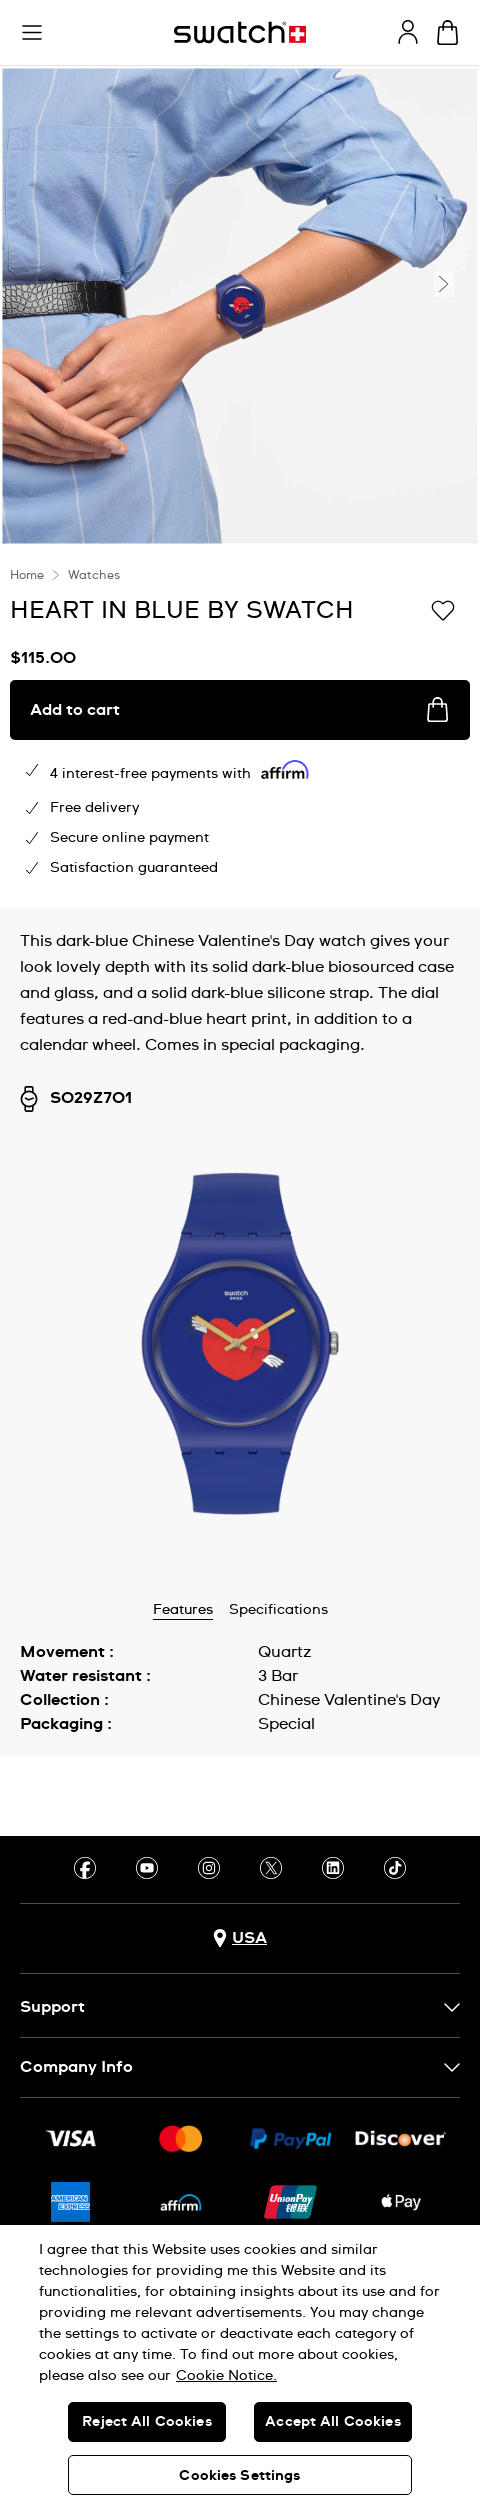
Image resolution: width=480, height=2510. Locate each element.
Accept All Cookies (333, 2422)
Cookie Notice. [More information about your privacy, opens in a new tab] (226, 2376)
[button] (32, 33)
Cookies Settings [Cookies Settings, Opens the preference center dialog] (239, 2476)
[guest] (408, 32)
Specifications (278, 1610)
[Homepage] (240, 32)
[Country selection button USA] (240, 1938)
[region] (240, 2367)
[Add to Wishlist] (443, 609)
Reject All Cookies (147, 2422)
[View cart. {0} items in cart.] (447, 32)
